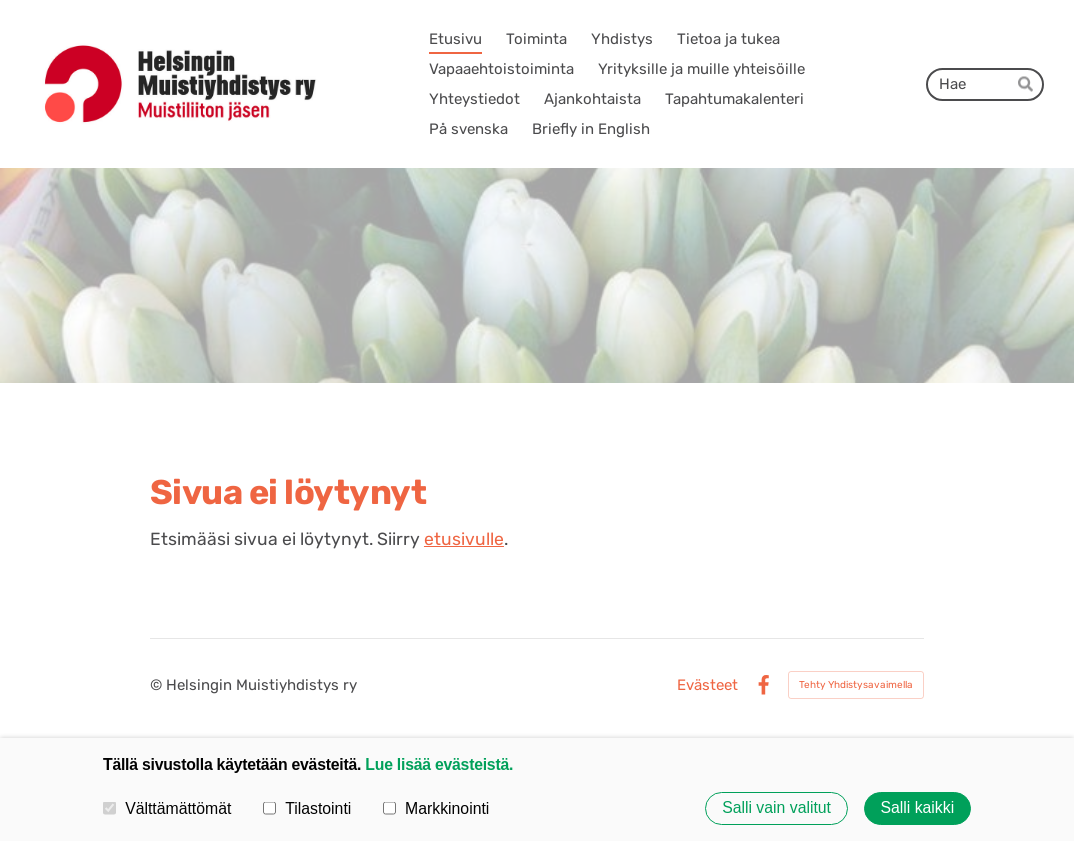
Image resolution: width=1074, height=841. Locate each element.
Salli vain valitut (776, 808)
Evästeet (707, 685)
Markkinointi (436, 808)
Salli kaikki (917, 808)
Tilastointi (307, 808)
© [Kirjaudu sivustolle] (158, 685)
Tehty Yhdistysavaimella (856, 685)
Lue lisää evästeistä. (439, 764)
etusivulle (464, 539)
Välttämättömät (167, 808)
